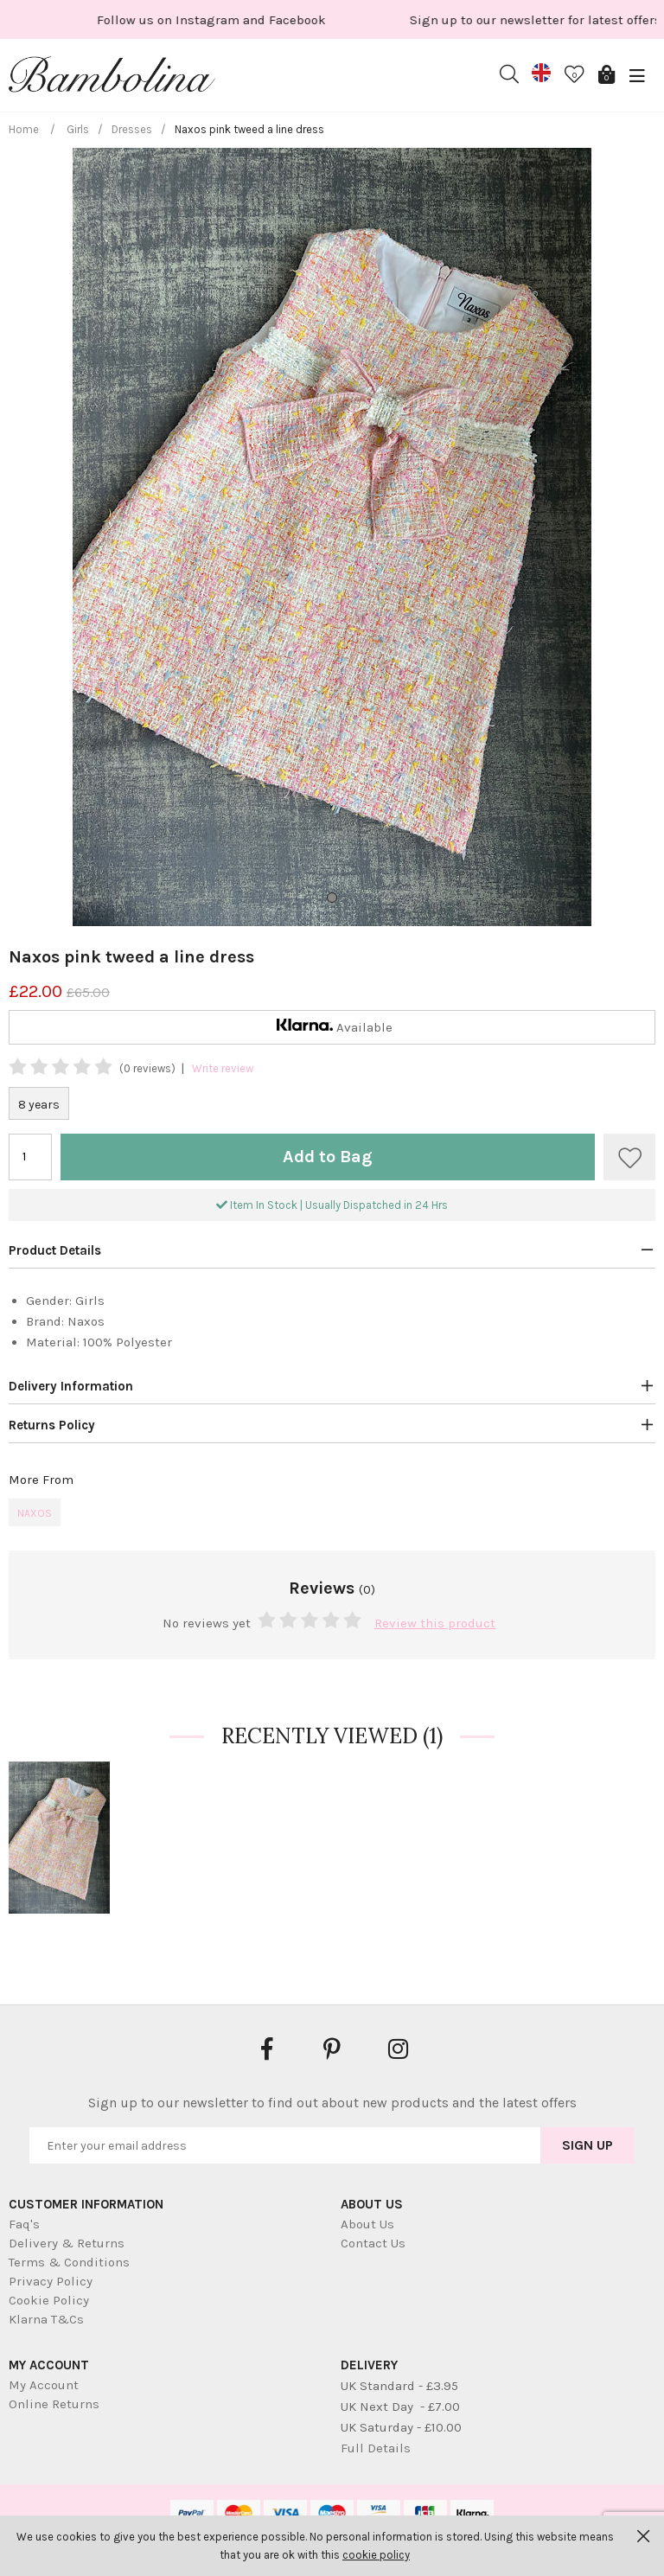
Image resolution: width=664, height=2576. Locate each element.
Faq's (24, 2224)
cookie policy (376, 2554)
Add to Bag (328, 1157)
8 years (39, 1104)
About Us (367, 2224)
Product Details (55, 1250)
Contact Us (373, 2243)
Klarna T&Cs (46, 2319)
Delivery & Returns (66, 2243)
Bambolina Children (112, 77)
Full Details (376, 2448)
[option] (450, 19)
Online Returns (54, 2404)
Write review (222, 1068)
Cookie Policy (49, 2300)
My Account (44, 2385)
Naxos (34, 1513)
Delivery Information (71, 1386)
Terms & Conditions (69, 2262)
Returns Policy (52, 1425)
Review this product (434, 1623)
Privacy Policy (51, 2281)
